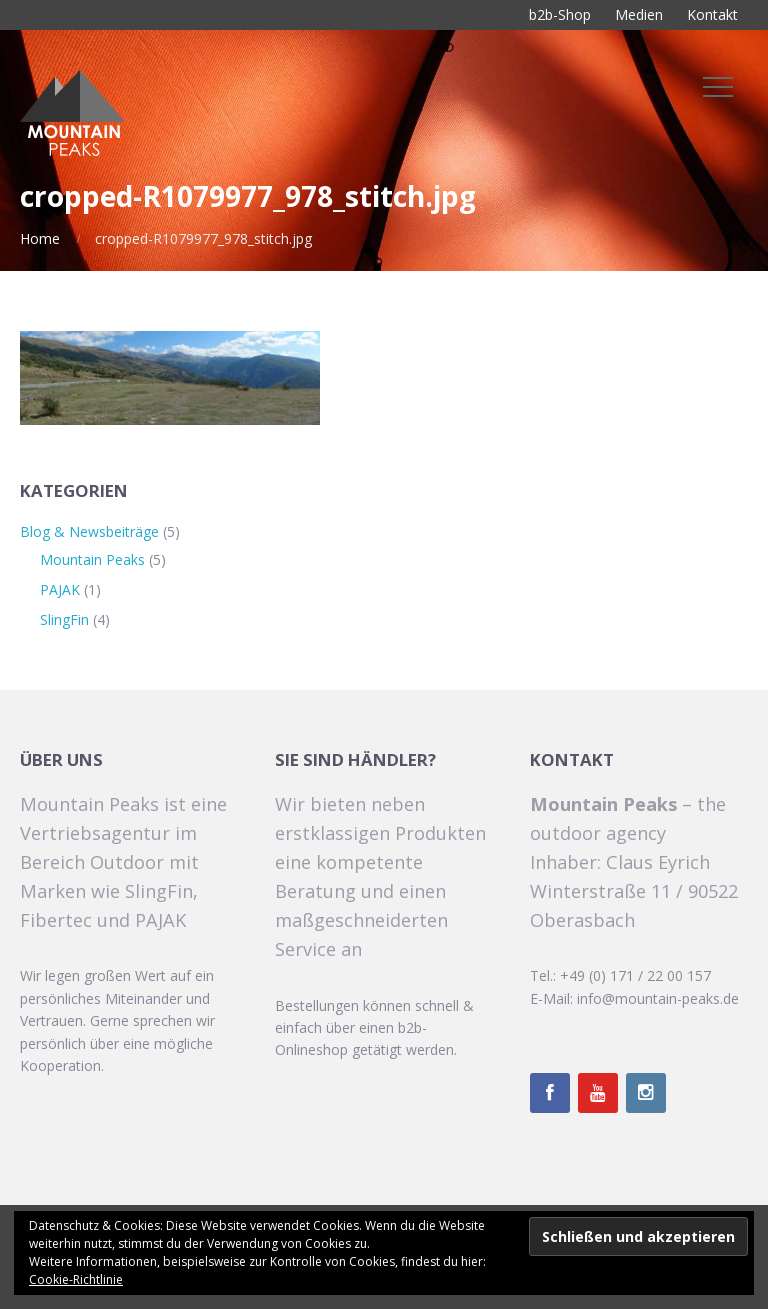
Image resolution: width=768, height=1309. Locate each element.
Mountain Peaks (92, 559)
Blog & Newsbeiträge (89, 531)
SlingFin (64, 619)
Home (40, 238)
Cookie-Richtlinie (76, 1279)
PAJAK (60, 589)
